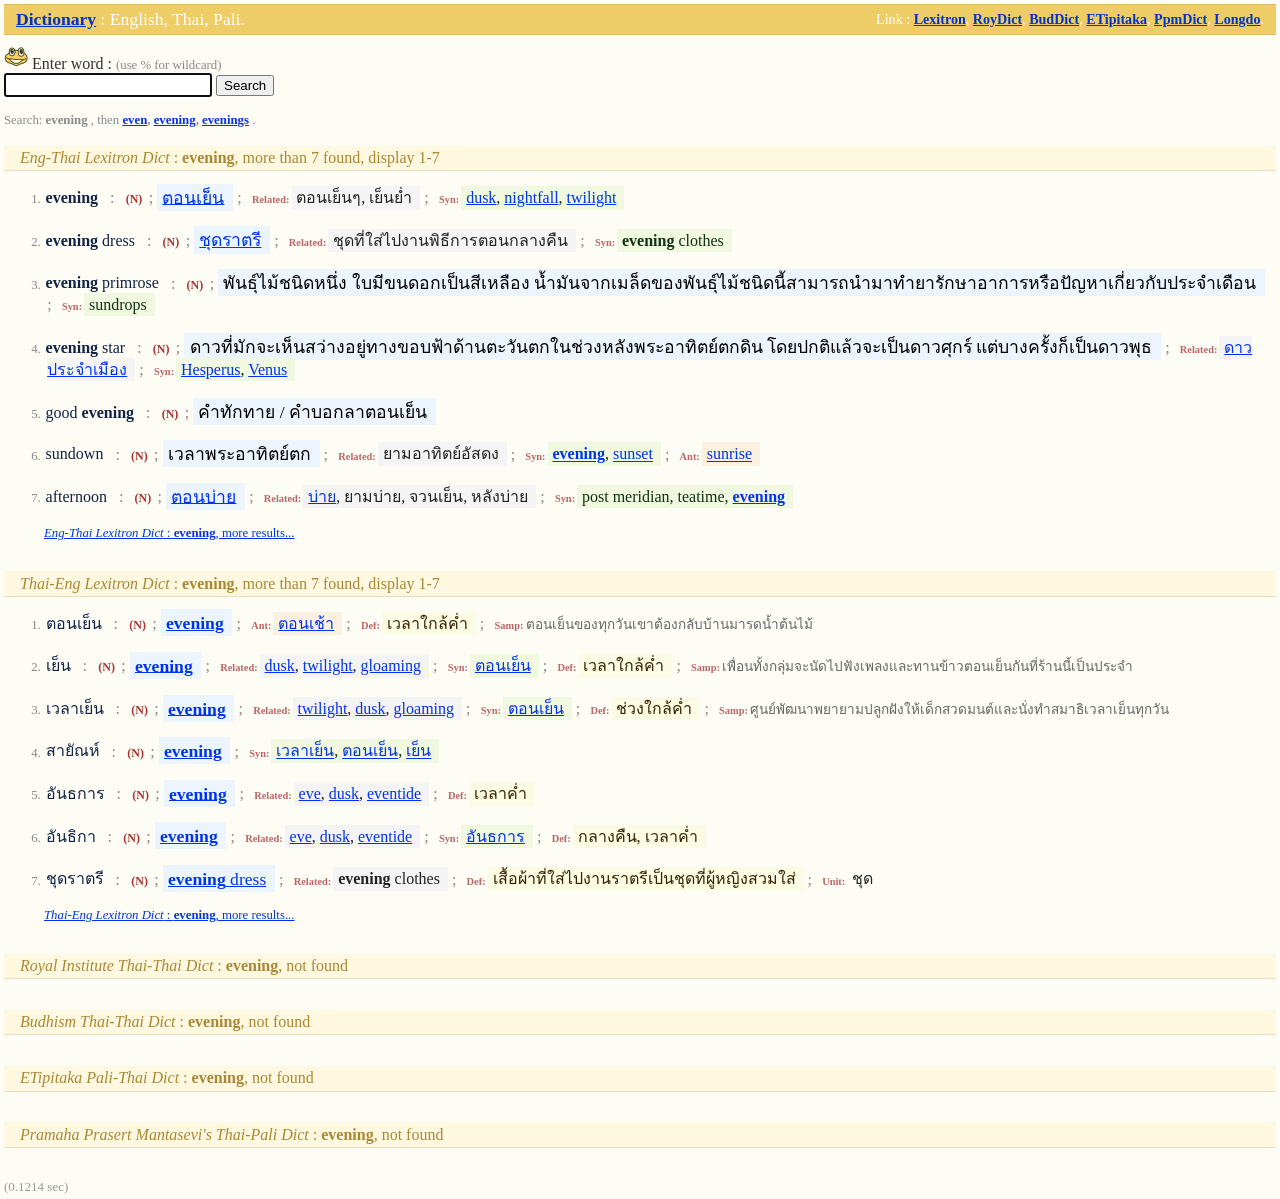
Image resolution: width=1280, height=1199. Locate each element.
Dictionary (56, 19)
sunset (633, 454)
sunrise (729, 454)
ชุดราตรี (230, 240)
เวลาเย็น (305, 751)
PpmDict (1180, 19)
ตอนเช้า (306, 623)
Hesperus (211, 369)
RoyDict (997, 19)
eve (310, 793)
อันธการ (495, 836)
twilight (592, 197)
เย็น (418, 751)
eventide (394, 793)
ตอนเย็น (193, 197)
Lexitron (940, 19)
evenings (225, 120)
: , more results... (169, 533)
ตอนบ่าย (203, 496)
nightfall (531, 197)
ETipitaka (1116, 19)
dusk (481, 197)
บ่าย (322, 496)
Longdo (1237, 19)
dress (217, 879)
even (134, 120)
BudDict (1054, 19)
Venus (267, 369)
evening (175, 120)
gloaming (391, 665)
